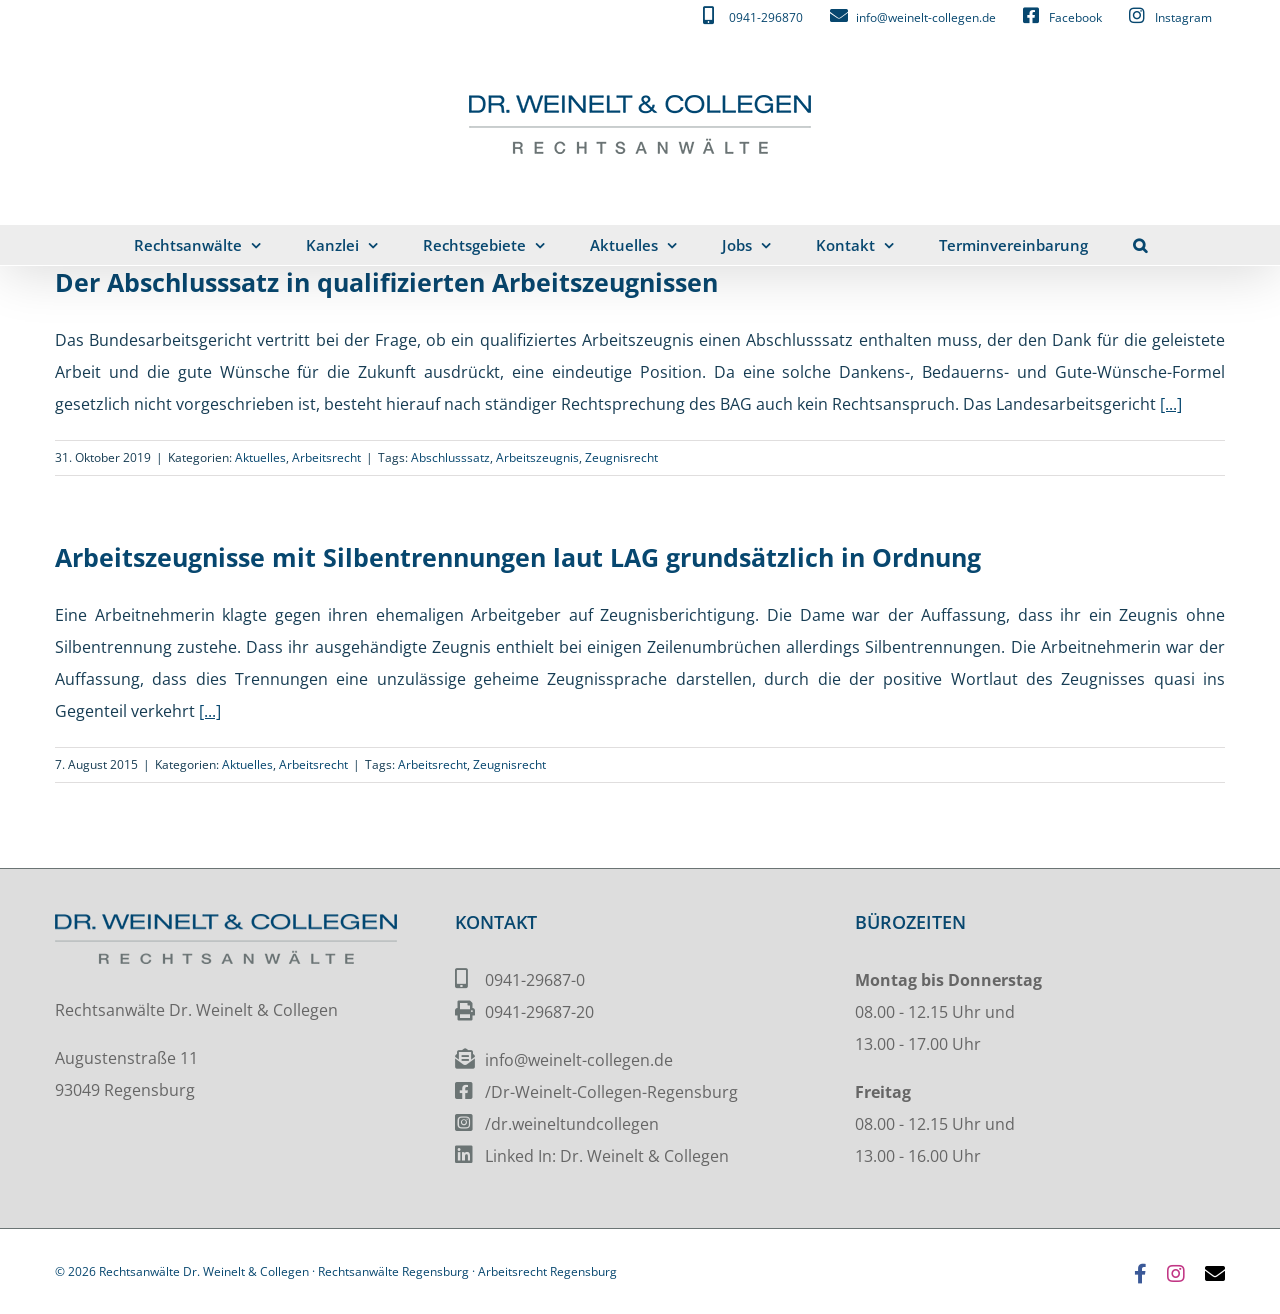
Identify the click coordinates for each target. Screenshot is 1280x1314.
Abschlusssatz (450, 457)
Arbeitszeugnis (537, 457)
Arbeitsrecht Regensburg (547, 1271)
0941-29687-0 (535, 980)
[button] (1139, 245)
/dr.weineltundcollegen (572, 1124)
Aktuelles (260, 457)
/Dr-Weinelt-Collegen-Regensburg (611, 1092)
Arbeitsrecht (326, 457)
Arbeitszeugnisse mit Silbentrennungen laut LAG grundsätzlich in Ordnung (518, 557)
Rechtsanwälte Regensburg (393, 1271)
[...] (1171, 404)
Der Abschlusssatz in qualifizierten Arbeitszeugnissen (386, 282)
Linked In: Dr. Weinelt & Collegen (607, 1156)
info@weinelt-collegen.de (579, 1060)
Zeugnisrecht (621, 457)
